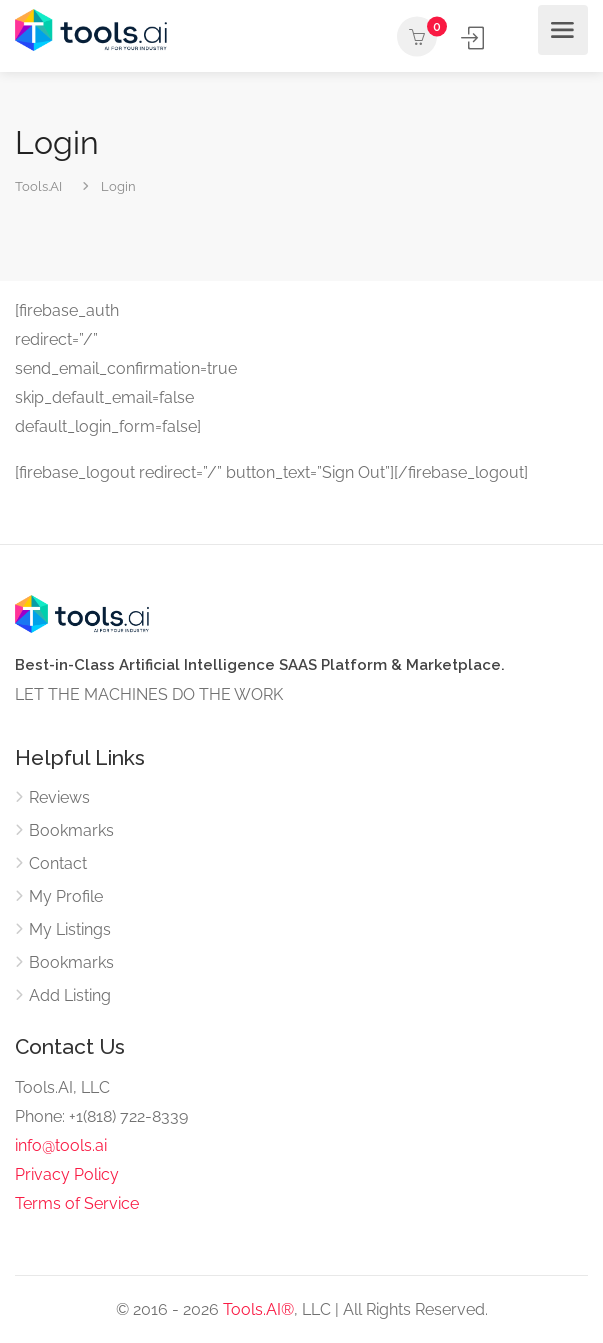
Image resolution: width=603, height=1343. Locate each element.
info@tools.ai (61, 1145)
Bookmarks (71, 830)
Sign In (474, 37)
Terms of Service (77, 1203)
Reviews (59, 797)
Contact (58, 863)
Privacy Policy (67, 1174)
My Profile (66, 896)
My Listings (70, 929)
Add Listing (512, 38)
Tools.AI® (258, 1309)
